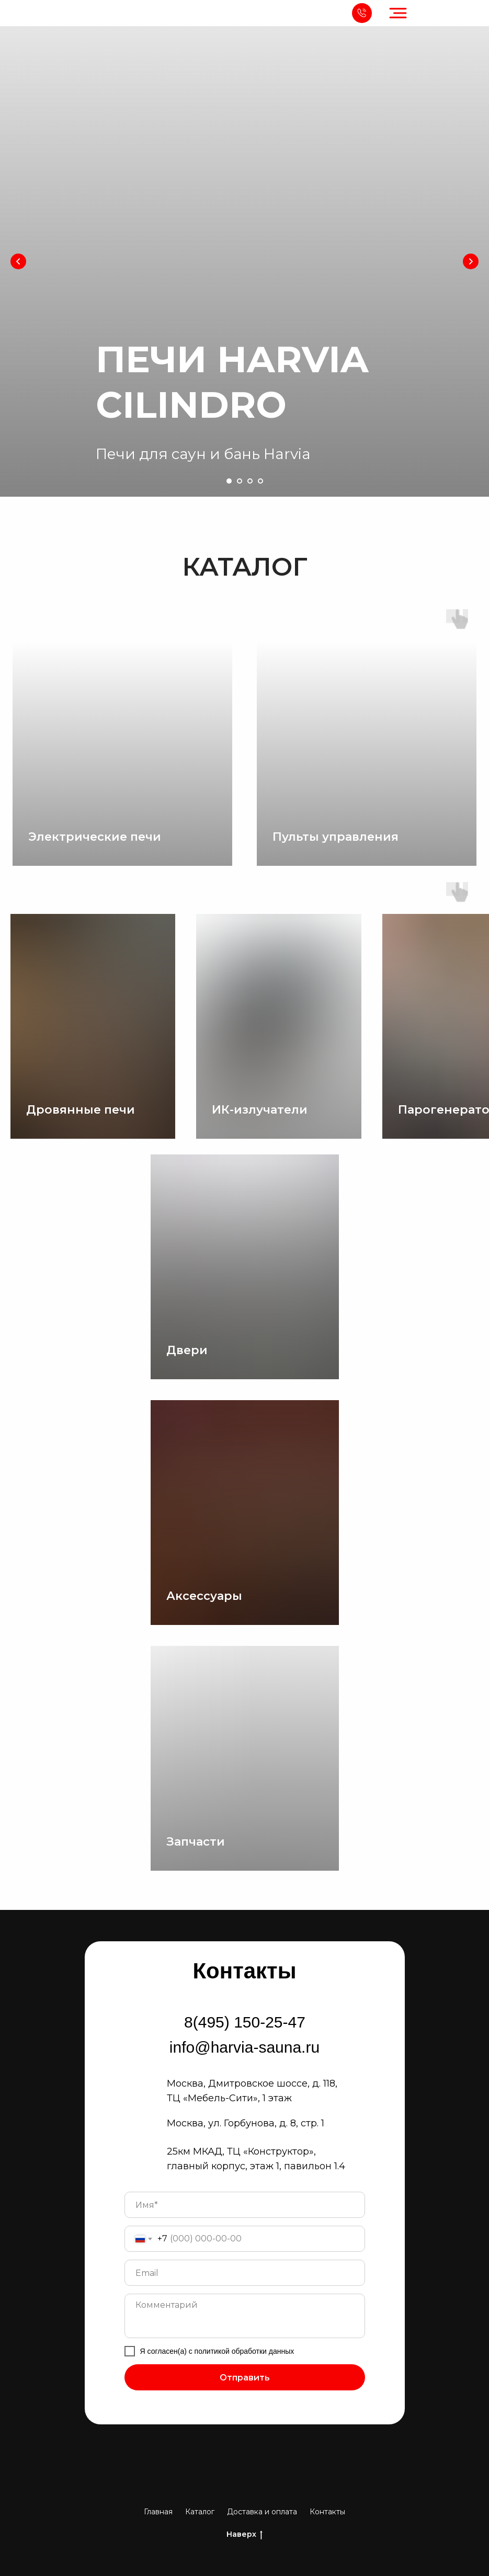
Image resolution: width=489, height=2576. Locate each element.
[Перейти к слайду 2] (239, 481)
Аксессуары (204, 1596)
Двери (187, 1350)
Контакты (327, 2511)
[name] (244, 2205)
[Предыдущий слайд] (18, 261)
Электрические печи (94, 837)
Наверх (244, 2534)
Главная (158, 2511)
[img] (22, 13)
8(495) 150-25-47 (244, 2022)
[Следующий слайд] (471, 261)
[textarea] (244, 2316)
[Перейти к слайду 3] (250, 481)
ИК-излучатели (260, 1110)
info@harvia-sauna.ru (244, 2047)
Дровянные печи (80, 1110)
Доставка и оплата (262, 2511)
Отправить (245, 2378)
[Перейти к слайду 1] (229, 481)
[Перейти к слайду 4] (260, 481)
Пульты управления (335, 837)
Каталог (199, 2511)
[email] (244, 2273)
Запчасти (195, 1842)
